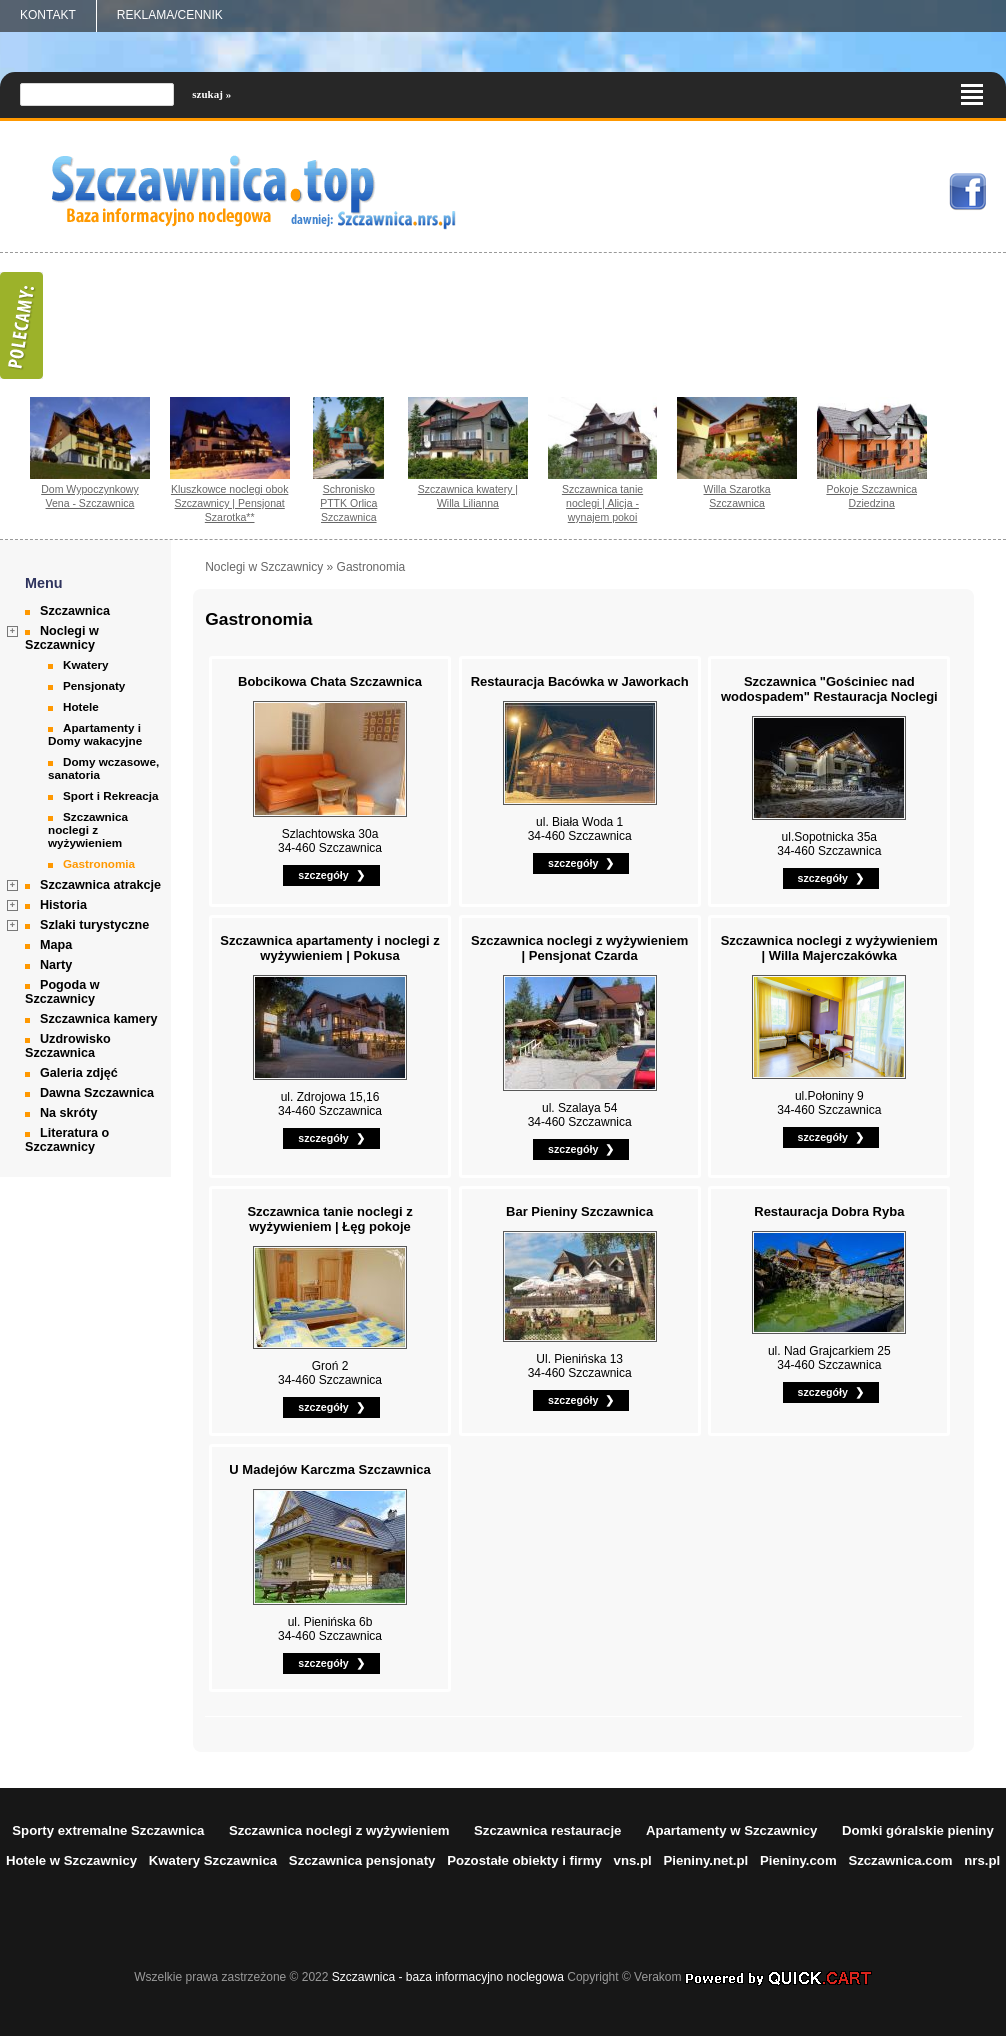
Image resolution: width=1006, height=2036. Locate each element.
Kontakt (48, 15)
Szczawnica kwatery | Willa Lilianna (468, 496)
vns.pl (633, 1860)
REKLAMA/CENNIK (170, 15)
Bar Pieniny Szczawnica (579, 1211)
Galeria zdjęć (79, 1073)
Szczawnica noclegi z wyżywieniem (88, 829)
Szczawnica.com (900, 1860)
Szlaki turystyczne (94, 925)
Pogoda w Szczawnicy (62, 992)
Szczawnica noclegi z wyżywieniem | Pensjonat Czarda (579, 948)
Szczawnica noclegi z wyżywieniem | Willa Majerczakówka (829, 948)
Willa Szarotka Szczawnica (737, 496)
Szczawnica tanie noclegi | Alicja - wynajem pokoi (602, 503)
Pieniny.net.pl (705, 1860)
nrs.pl (982, 1860)
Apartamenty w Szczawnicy (732, 1830)
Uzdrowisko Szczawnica (68, 1046)
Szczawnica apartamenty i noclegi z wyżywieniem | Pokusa (329, 948)
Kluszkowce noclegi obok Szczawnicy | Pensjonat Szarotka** (230, 503)
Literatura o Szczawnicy (67, 1140)
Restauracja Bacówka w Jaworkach (580, 681)
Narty (56, 965)
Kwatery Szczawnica (213, 1860)
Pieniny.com (798, 1860)
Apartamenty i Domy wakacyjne (95, 734)
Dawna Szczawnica (97, 1093)
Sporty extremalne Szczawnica (108, 1830)
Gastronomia (99, 863)
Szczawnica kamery (99, 1019)
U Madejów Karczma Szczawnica (329, 1469)
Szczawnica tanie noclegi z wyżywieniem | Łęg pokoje (329, 1219)
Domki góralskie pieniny (918, 1830)
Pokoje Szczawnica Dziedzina (871, 496)
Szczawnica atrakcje (100, 885)
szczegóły (323, 875)
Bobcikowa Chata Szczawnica (330, 681)
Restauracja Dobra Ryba (829, 1211)
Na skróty (68, 1113)
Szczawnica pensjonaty (362, 1860)
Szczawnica (75, 611)
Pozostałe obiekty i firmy (524, 1860)
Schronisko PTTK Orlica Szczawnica (348, 503)
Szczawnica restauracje (547, 1830)
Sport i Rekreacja (111, 795)
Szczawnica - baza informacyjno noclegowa (448, 1977)
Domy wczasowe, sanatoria (103, 768)
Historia (63, 905)
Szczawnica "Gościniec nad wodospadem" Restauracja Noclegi (829, 689)
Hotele (81, 706)
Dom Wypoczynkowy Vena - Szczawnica (90, 496)
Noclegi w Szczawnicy (62, 638)
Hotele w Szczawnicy (71, 1860)
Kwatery (85, 664)
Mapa (56, 945)
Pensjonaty (94, 685)
